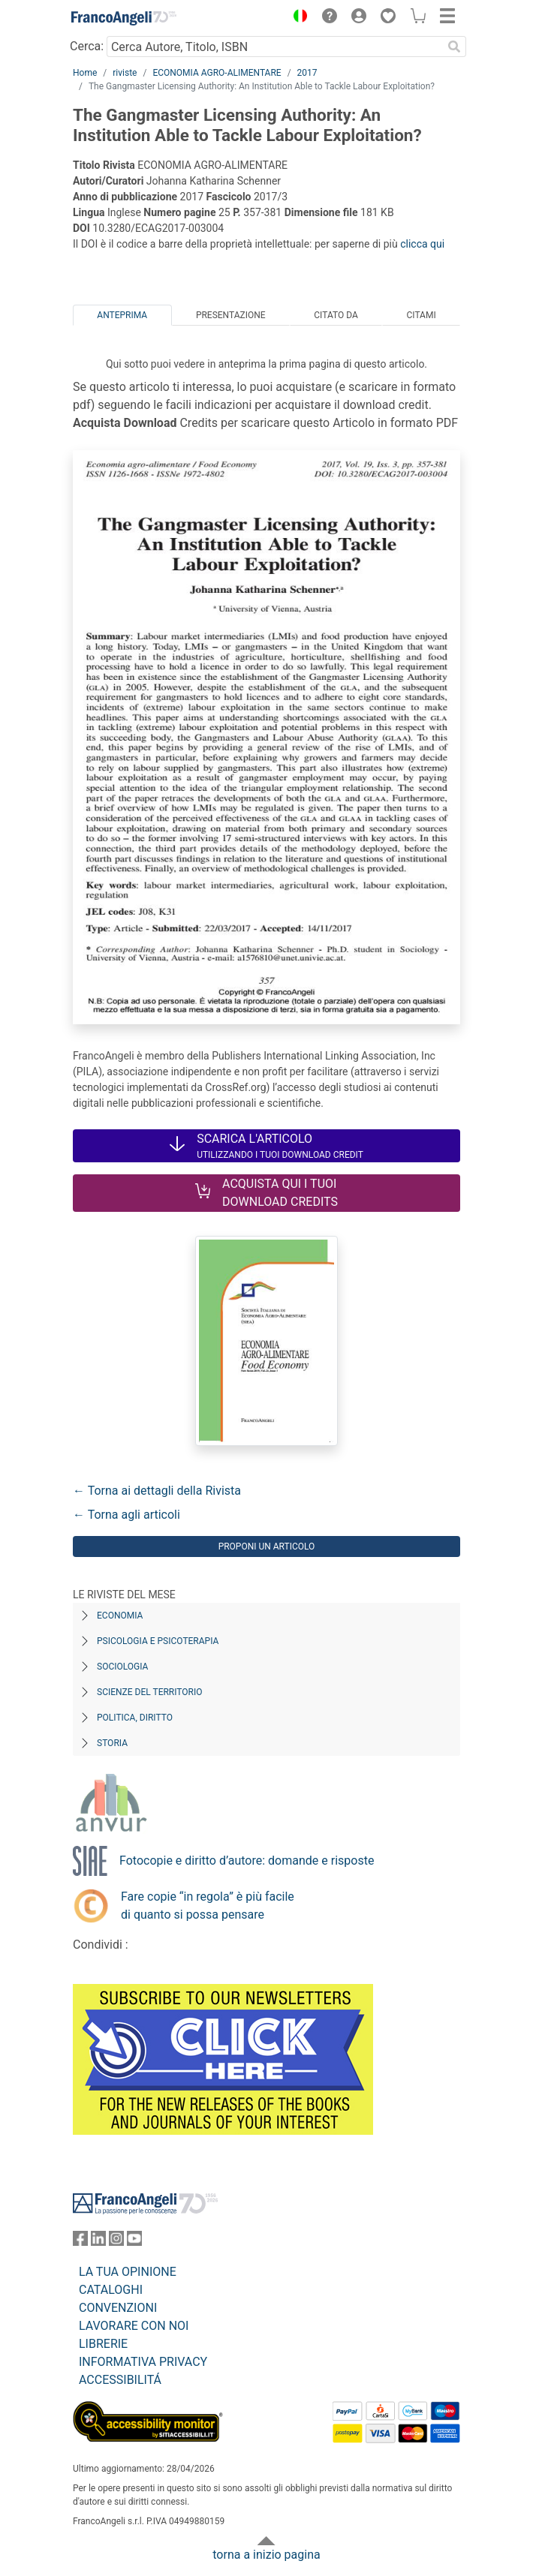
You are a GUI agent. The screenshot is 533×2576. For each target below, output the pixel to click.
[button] (297, 18)
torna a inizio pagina (266, 2554)
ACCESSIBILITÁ (120, 2380)
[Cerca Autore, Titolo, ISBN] (274, 46)
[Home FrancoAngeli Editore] (123, 18)
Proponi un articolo (266, 1546)
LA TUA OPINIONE (127, 2272)
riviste (125, 73)
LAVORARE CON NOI (133, 2326)
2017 (307, 73)
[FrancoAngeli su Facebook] (80, 2242)
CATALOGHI (111, 2290)
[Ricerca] (454, 46)
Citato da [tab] (335, 315)
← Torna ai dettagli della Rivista (157, 1490)
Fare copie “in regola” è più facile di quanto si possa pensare (207, 1905)
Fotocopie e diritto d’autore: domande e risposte (246, 1860)
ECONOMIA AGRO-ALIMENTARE (216, 73)
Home (85, 73)
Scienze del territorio (150, 1692)
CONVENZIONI (118, 2308)
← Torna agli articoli (126, 1514)
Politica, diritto (135, 1717)
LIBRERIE (103, 2344)
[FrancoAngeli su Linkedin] (98, 2242)
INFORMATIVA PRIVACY (143, 2362)
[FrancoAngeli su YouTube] (134, 2242)
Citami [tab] (420, 315)
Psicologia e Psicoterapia (157, 1641)
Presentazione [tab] (231, 315)
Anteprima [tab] (122, 315)
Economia (120, 1615)
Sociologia (122, 1666)
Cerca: (87, 46)
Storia (112, 1743)
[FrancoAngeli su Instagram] (116, 2242)
